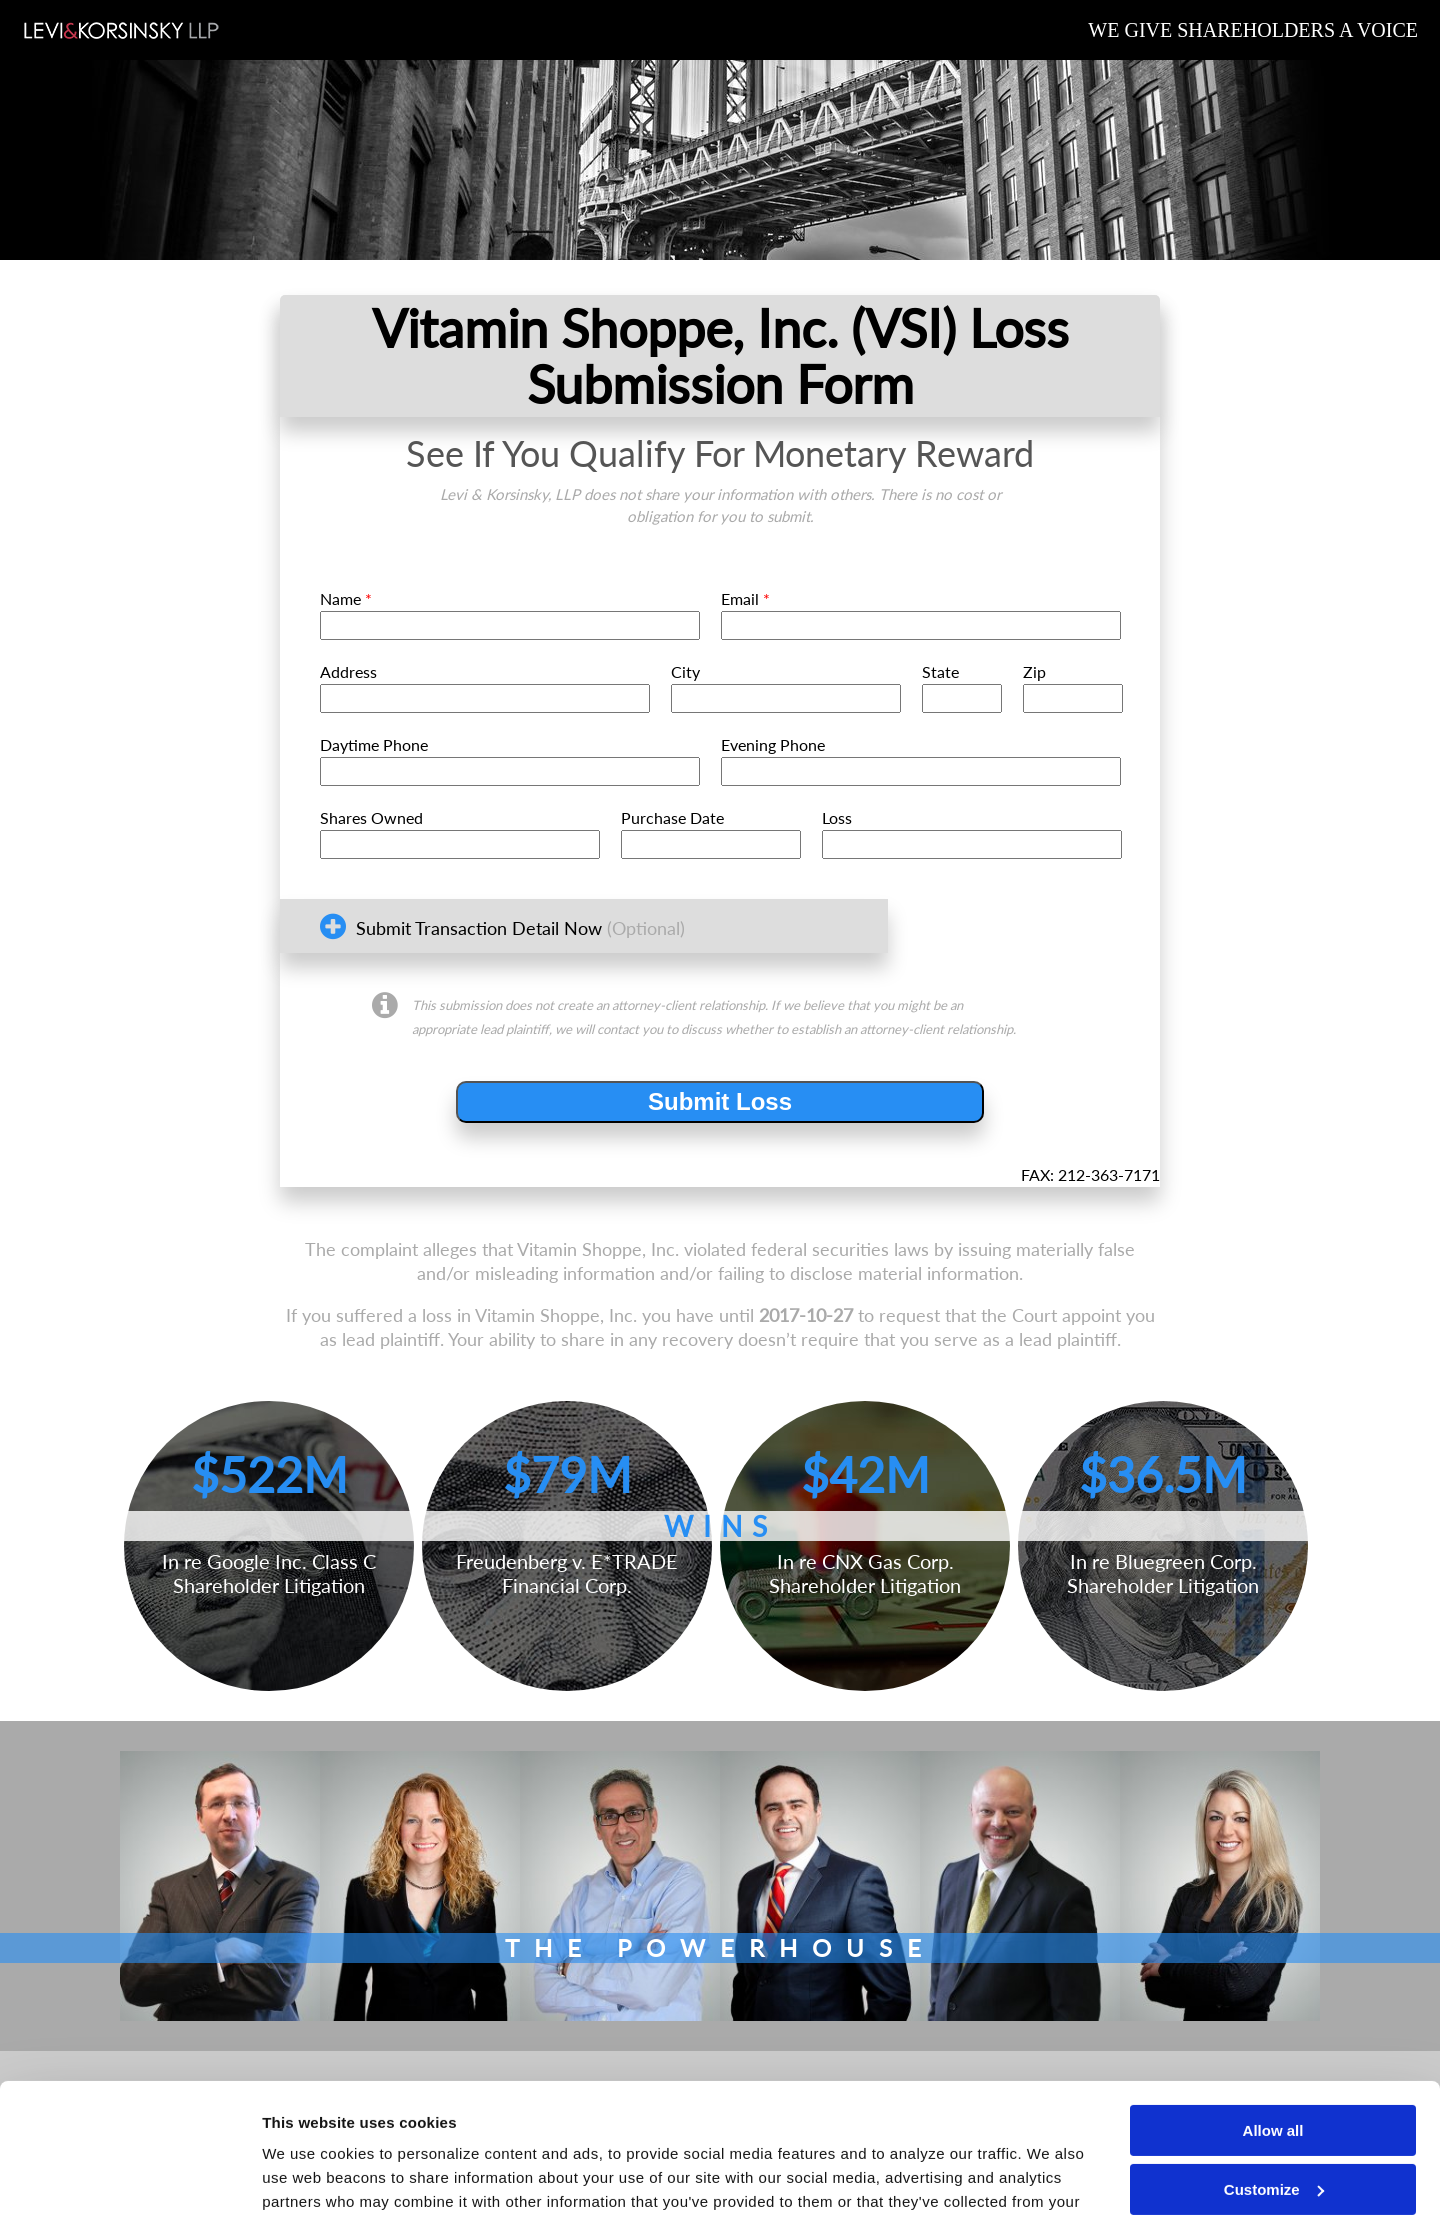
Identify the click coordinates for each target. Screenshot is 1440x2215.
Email (745, 598)
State (940, 671)
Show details (308, 2175)
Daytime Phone (374, 744)
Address (348, 671)
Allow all (1273, 2001)
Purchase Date (672, 817)
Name (346, 598)
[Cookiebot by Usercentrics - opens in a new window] (129, 2176)
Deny (1273, 2118)
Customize (1274, 2059)
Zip (1034, 671)
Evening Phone (773, 744)
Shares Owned (371, 817)
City (685, 671)
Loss (837, 817)
